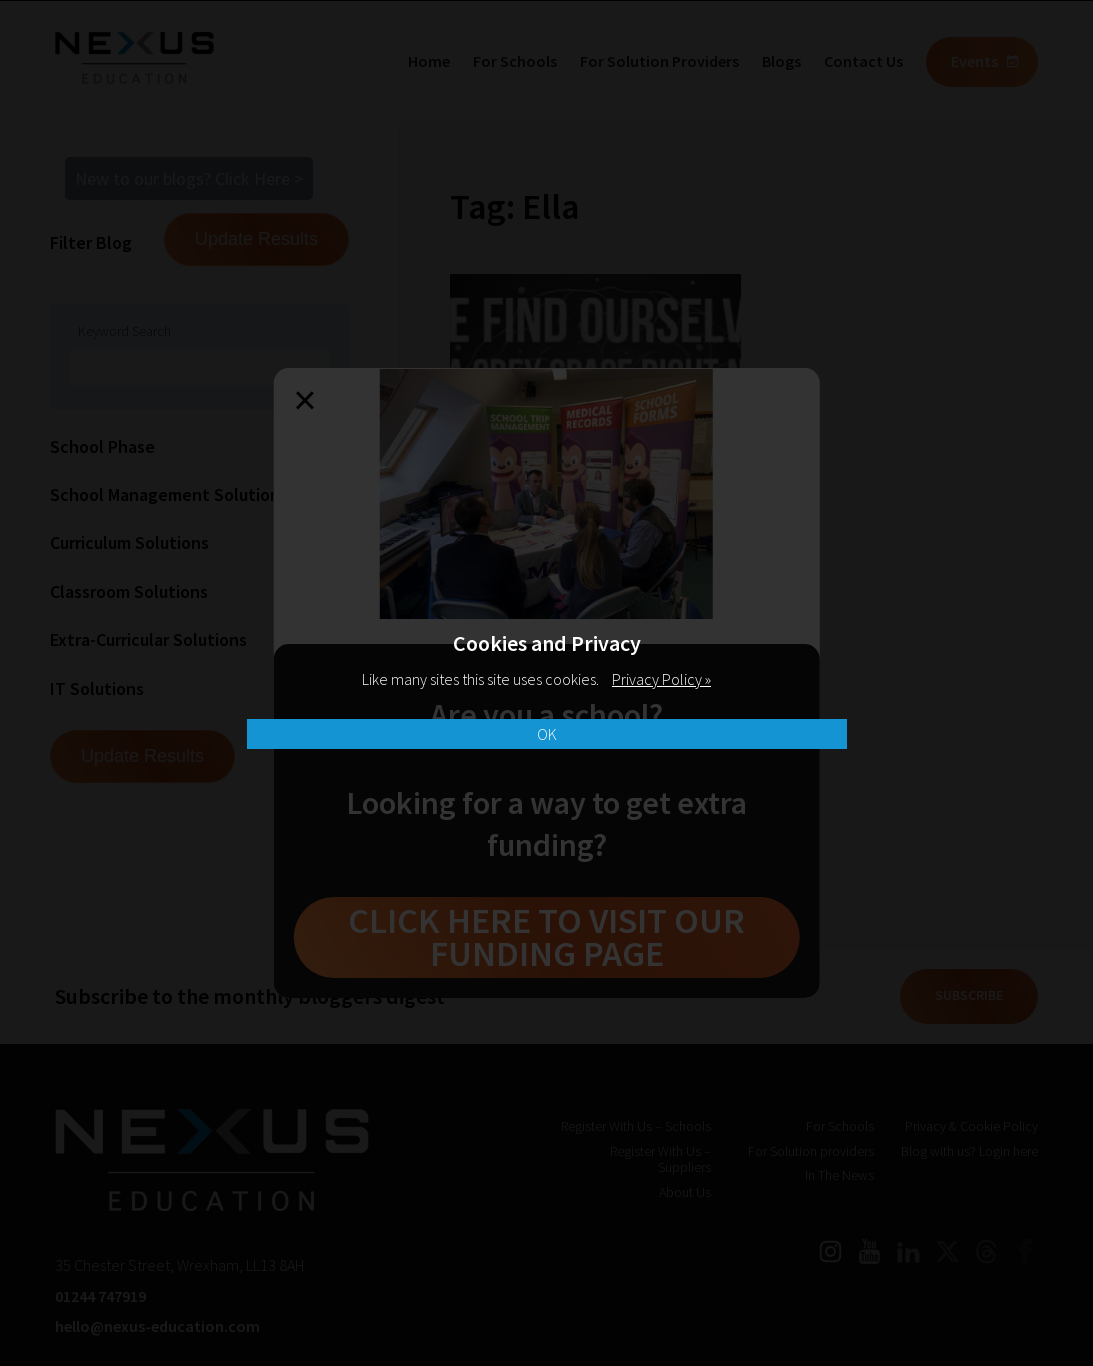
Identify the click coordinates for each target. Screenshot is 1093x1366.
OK (547, 734)
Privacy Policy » (661, 679)
